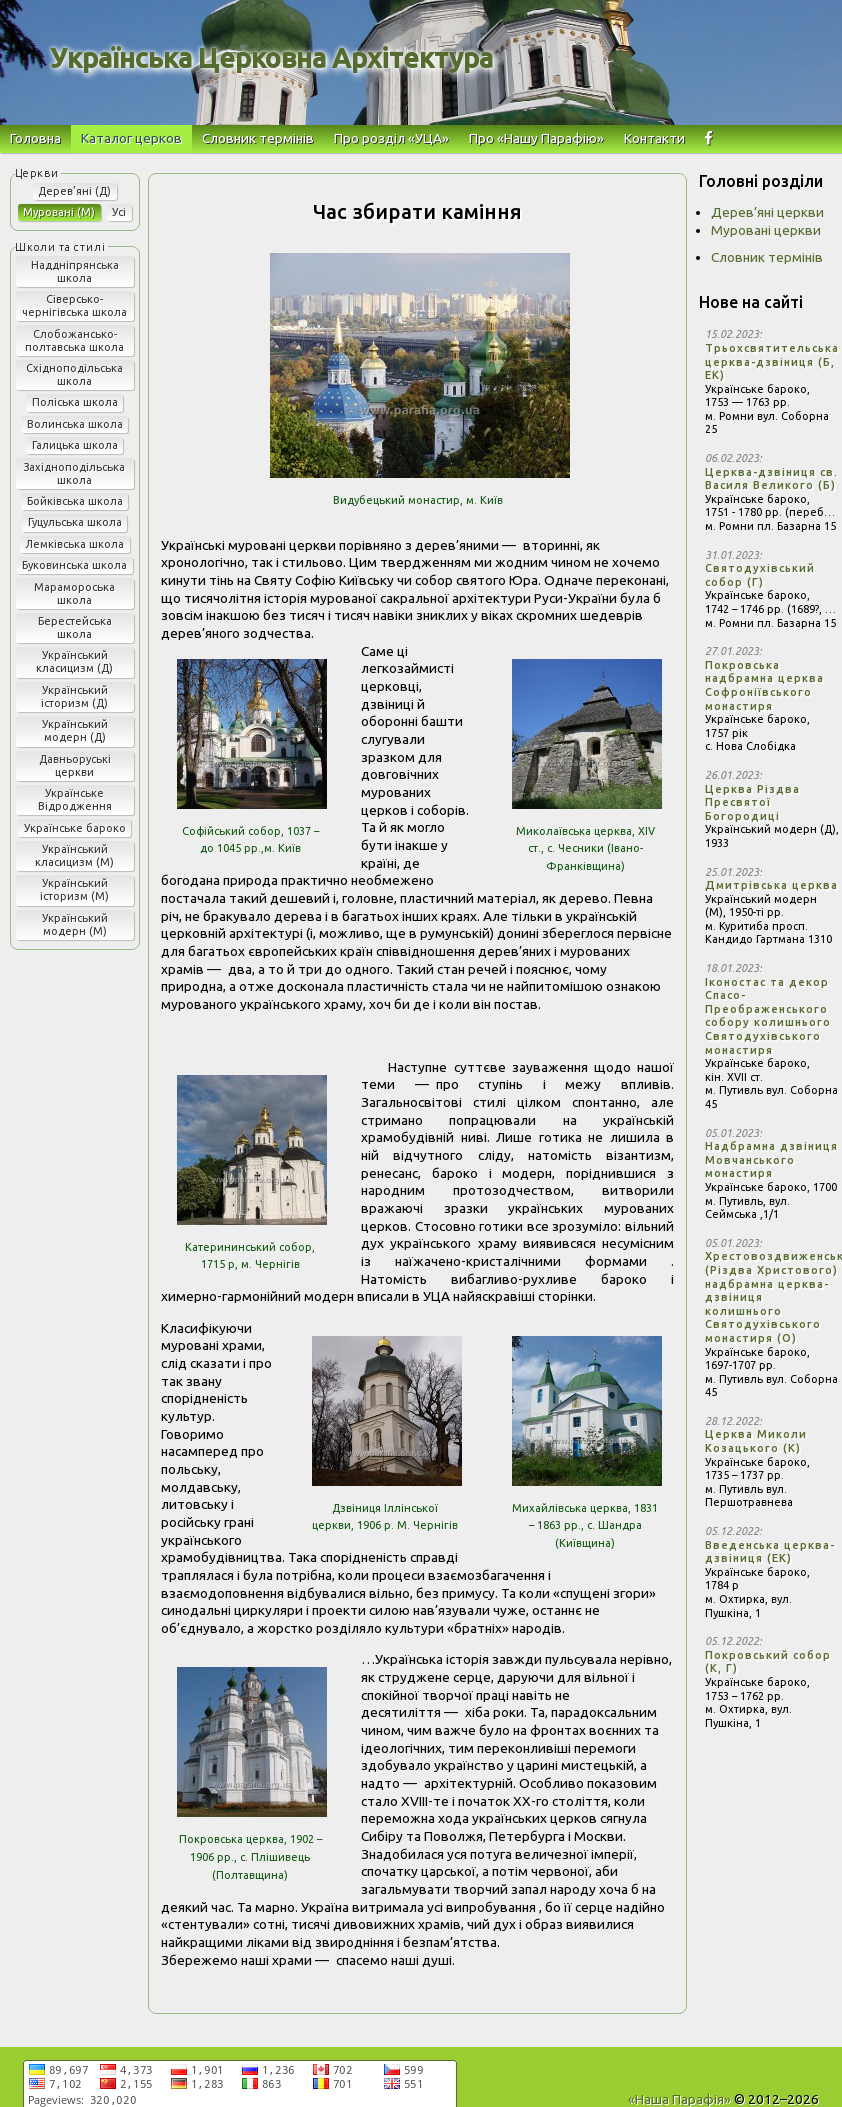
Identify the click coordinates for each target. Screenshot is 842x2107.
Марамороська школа (74, 593)
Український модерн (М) (75, 924)
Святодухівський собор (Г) (760, 575)
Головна (35, 138)
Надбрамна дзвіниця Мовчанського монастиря (771, 1159)
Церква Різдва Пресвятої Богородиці (752, 802)
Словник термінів (258, 138)
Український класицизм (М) (74, 855)
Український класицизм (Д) (74, 661)
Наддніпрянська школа (75, 271)
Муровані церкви (766, 230)
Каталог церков (131, 138)
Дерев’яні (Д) (74, 191)
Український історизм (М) (74, 889)
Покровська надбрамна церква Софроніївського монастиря (764, 685)
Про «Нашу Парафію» (536, 138)
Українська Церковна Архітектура (271, 58)
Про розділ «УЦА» (391, 138)
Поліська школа (75, 402)
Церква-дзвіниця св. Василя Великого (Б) (771, 479)
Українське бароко (75, 828)
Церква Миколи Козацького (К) (756, 1441)
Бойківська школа (75, 501)
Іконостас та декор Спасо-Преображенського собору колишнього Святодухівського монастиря (768, 1016)
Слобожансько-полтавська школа (74, 340)
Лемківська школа (74, 544)
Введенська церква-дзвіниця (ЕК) (770, 1552)
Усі (119, 212)
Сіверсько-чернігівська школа (74, 305)
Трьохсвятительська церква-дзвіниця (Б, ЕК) (772, 361)
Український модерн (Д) (75, 730)
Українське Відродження (75, 799)
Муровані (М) (59, 212)
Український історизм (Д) (74, 696)
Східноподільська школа (74, 374)
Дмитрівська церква (771, 885)
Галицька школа (75, 445)
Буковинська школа (74, 565)
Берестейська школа (75, 627)
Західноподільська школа (74, 473)
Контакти (654, 138)
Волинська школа (75, 424)
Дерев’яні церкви (767, 212)
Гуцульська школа (75, 522)
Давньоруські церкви (75, 765)
